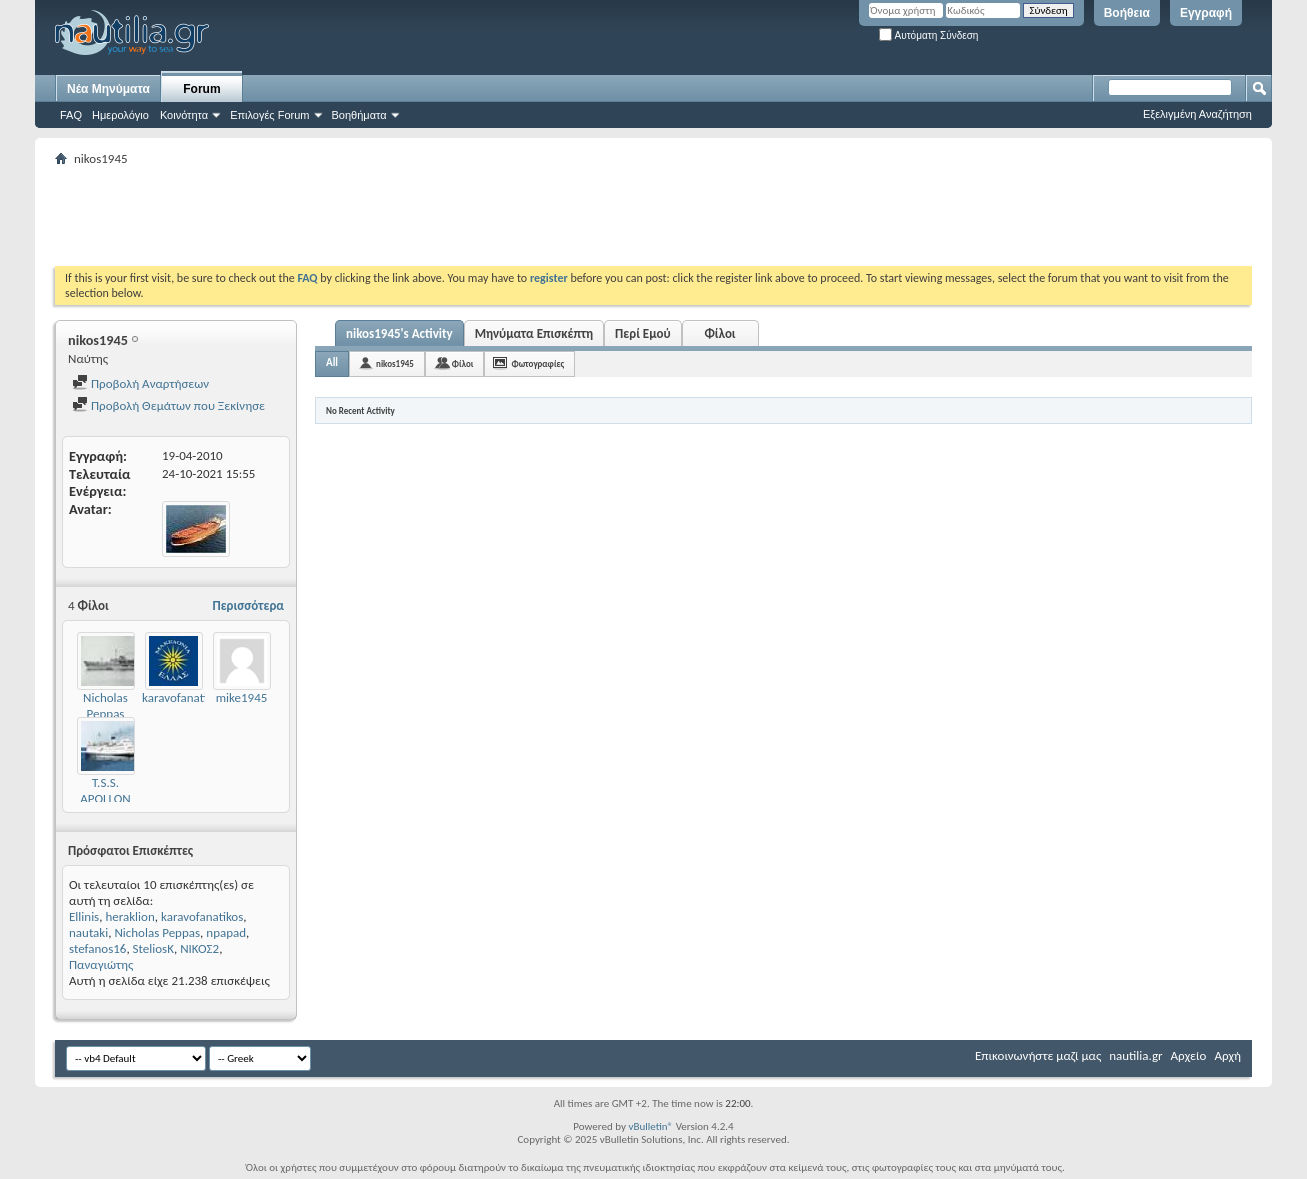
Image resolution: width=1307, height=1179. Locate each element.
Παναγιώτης (101, 964)
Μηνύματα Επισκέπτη (534, 333)
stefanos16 (97, 948)
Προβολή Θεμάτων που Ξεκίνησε (168, 405)
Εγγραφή (1206, 13)
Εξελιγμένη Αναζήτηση (1197, 114)
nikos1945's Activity (399, 333)
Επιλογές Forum (269, 115)
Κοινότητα (184, 115)
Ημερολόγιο (120, 115)
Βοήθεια (1127, 13)
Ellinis (84, 916)
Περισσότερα (248, 605)
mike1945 (242, 697)
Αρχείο (1189, 1055)
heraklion (129, 916)
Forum (201, 89)
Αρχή (1227, 1055)
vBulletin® (650, 1126)
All (332, 362)
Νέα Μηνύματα (108, 89)
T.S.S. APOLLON (105, 790)
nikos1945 (395, 363)
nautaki (88, 932)
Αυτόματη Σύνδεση (928, 35)
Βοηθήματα (359, 115)
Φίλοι (719, 333)
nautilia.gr (1135, 1055)
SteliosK (153, 948)
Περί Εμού (642, 333)
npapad (226, 932)
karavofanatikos (183, 697)
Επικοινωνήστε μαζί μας (1038, 1055)
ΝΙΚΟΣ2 (199, 948)
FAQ (71, 115)
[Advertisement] (419, 216)
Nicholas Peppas (105, 705)
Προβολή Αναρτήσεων (140, 383)
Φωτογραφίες (537, 363)
